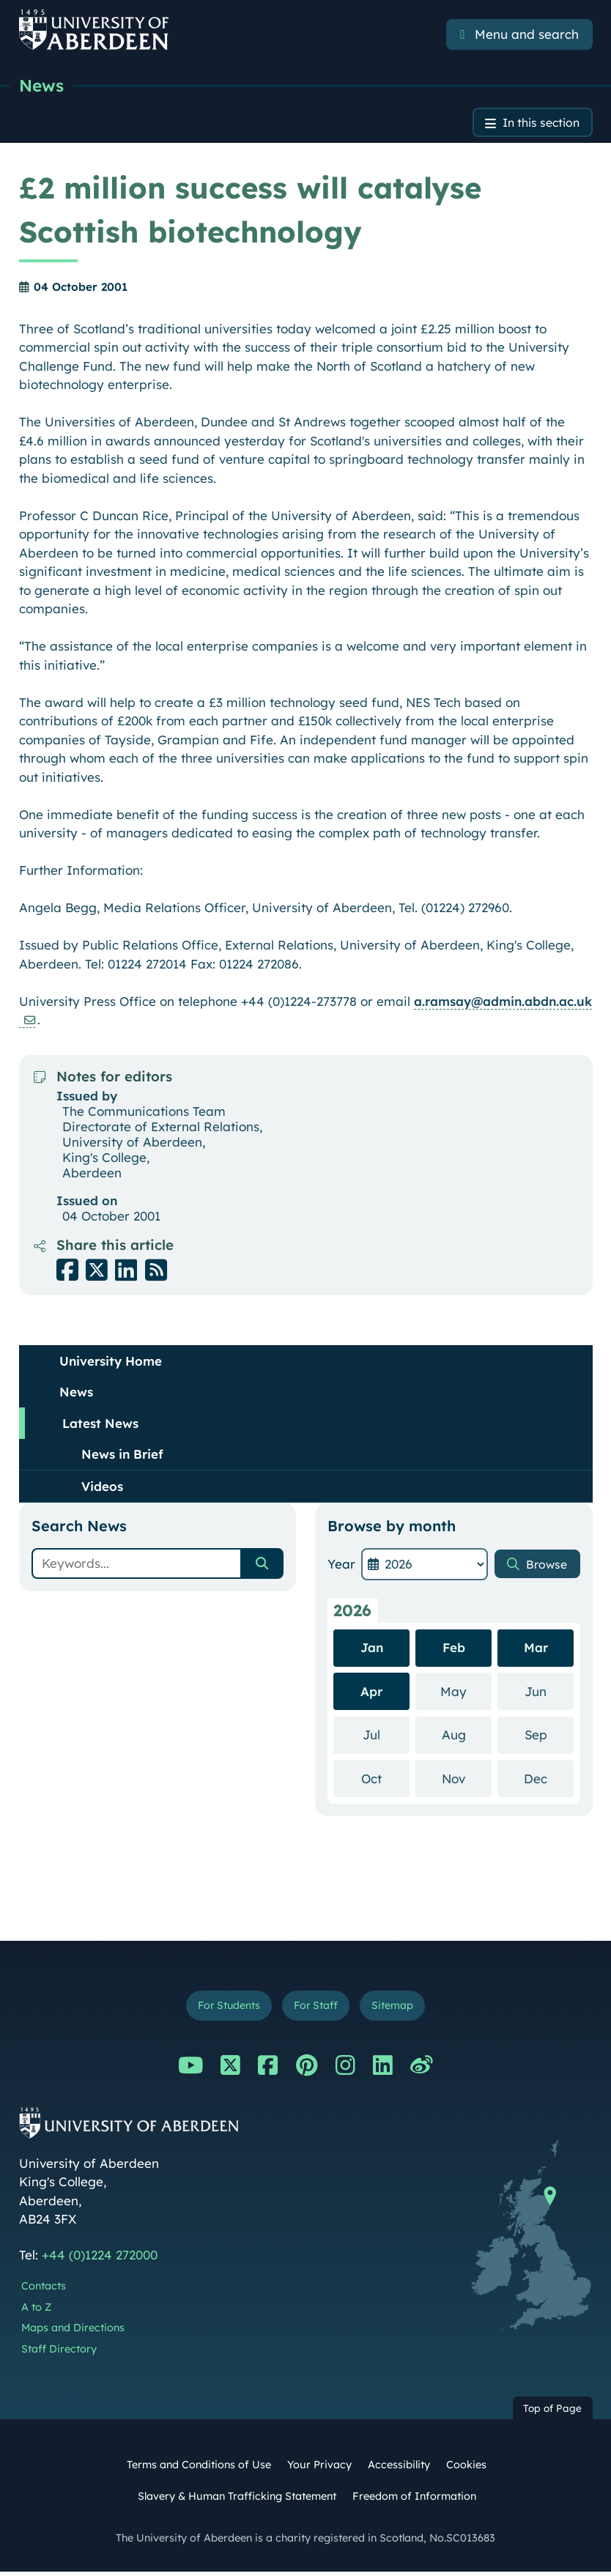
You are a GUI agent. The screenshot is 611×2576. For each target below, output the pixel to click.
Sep (549, 1736)
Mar (536, 1650)
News (42, 86)
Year (341, 1566)
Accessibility (399, 2469)
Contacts (43, 2290)
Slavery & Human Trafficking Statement (237, 2500)
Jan (371, 1650)
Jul (386, 1736)
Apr (371, 1693)
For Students (224, 2009)
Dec (549, 1780)
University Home (110, 1363)
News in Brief (122, 1456)
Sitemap (398, 2009)
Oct (385, 1780)
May (466, 1692)
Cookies (466, 2469)
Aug (467, 1736)
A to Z (36, 2311)
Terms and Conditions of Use (199, 2469)
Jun (549, 1692)
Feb (453, 1650)
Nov (467, 1780)
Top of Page (552, 2412)
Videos (102, 1488)
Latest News (100, 1425)
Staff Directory (59, 2354)
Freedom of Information (414, 2500)
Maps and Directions (73, 2332)
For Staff (317, 2009)
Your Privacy (319, 2469)
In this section (537, 124)
